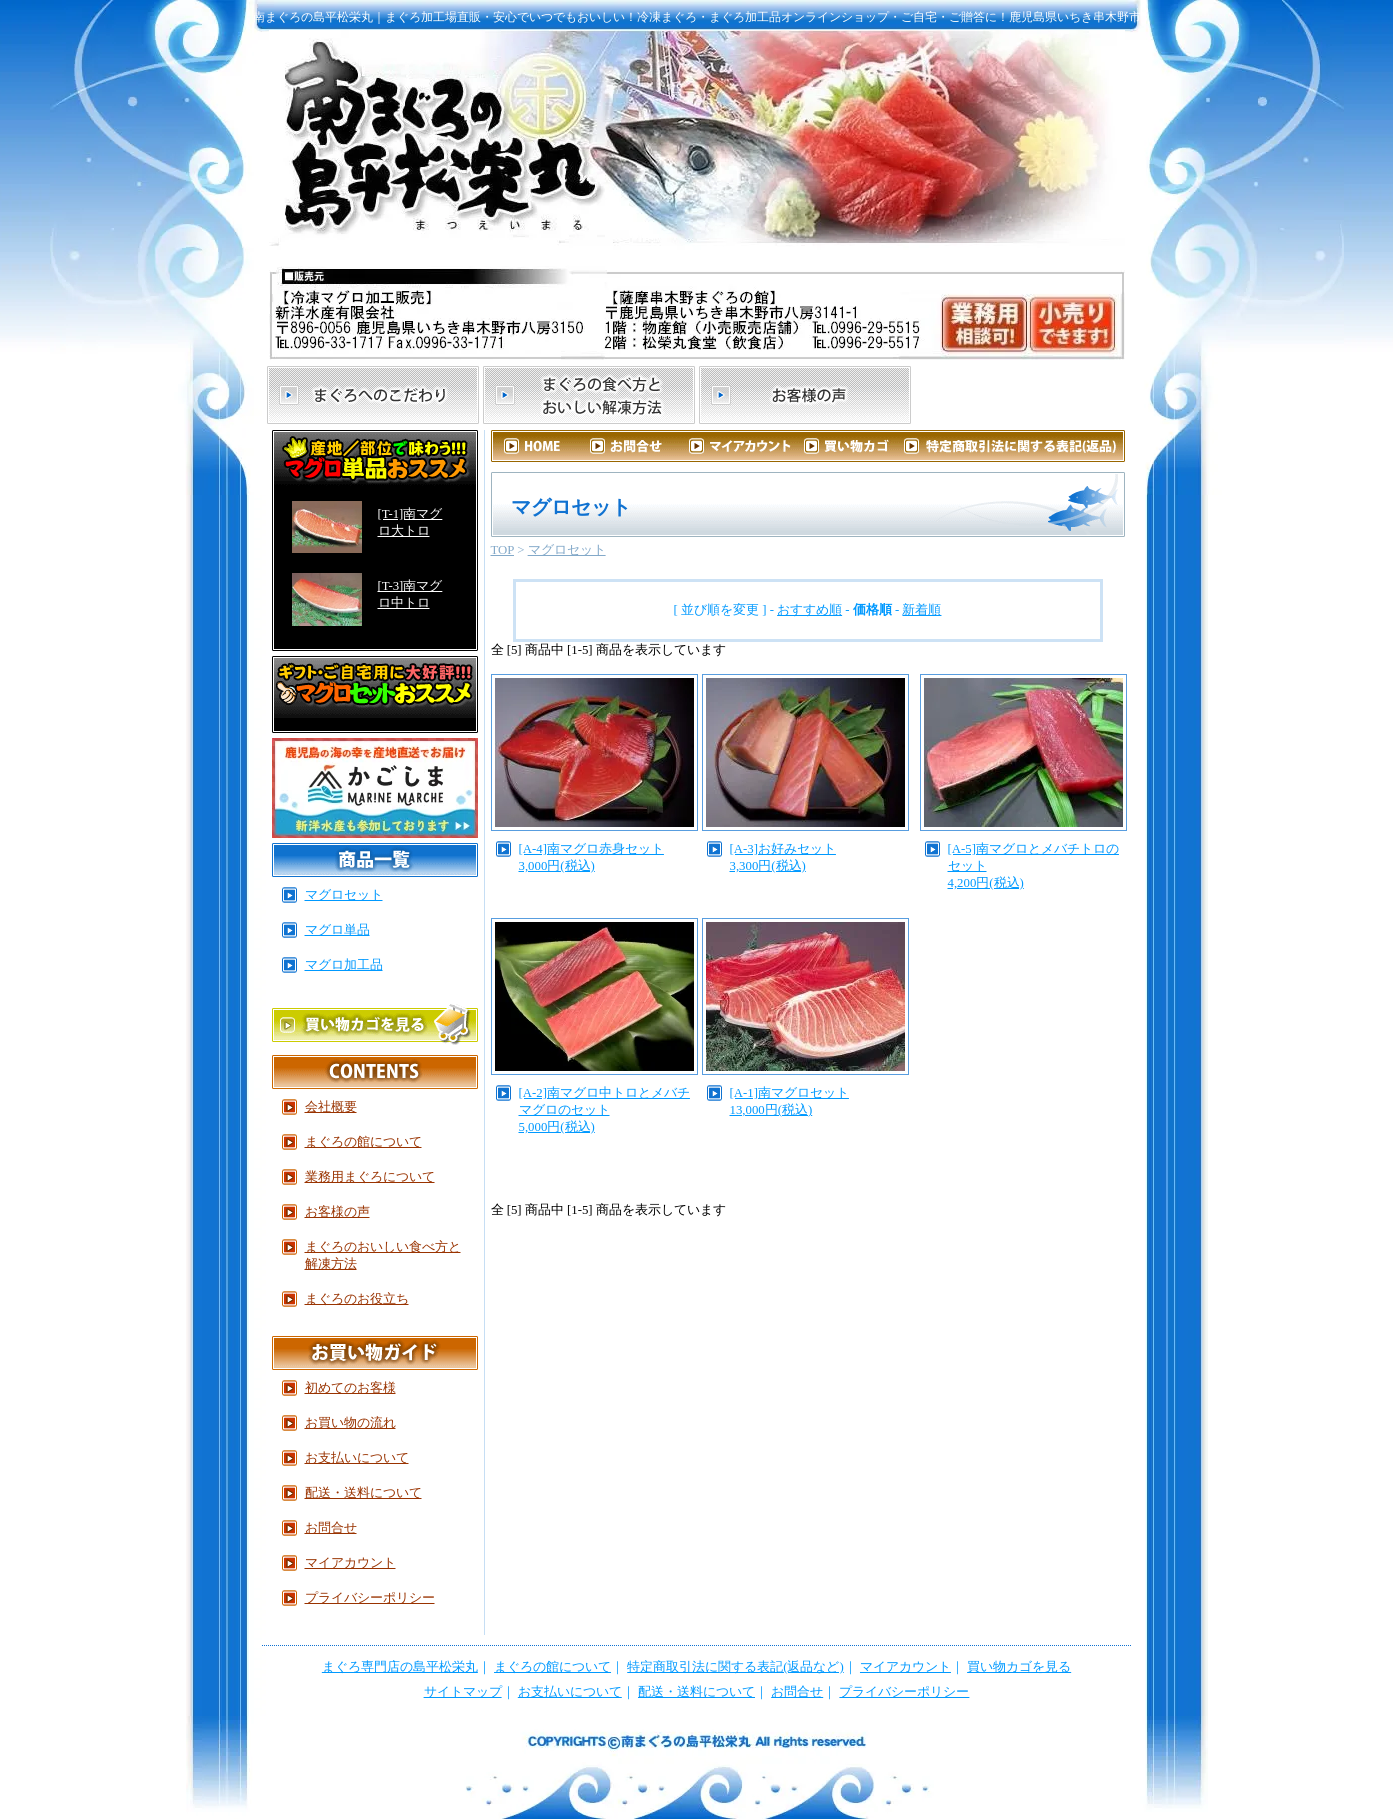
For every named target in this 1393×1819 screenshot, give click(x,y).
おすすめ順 (809, 610)
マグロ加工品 (344, 965)
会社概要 (331, 1107)
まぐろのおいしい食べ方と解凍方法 (383, 1255)
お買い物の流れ (350, 1423)
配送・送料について (363, 1493)
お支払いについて (357, 1458)
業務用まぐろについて (370, 1177)
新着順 (921, 610)
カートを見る (851, 446)
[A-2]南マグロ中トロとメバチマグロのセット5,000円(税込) (604, 1110)
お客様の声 (805, 395)
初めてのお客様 (350, 1388)
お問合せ (645, 446)
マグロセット (567, 550)
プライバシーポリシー (370, 1598)
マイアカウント (748, 446)
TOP (502, 550)
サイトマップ (463, 1692)
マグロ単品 (337, 930)
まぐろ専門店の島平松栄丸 (400, 1667)
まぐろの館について (1021, 395)
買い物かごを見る (375, 1023)
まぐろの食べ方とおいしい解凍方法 (589, 395)
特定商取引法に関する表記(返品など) (735, 1667)
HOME (542, 446)
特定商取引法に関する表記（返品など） (1014, 446)
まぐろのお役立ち (357, 1299)
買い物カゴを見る (1019, 1667)
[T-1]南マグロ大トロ (410, 522)
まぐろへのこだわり (373, 395)
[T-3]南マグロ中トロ (410, 594)
